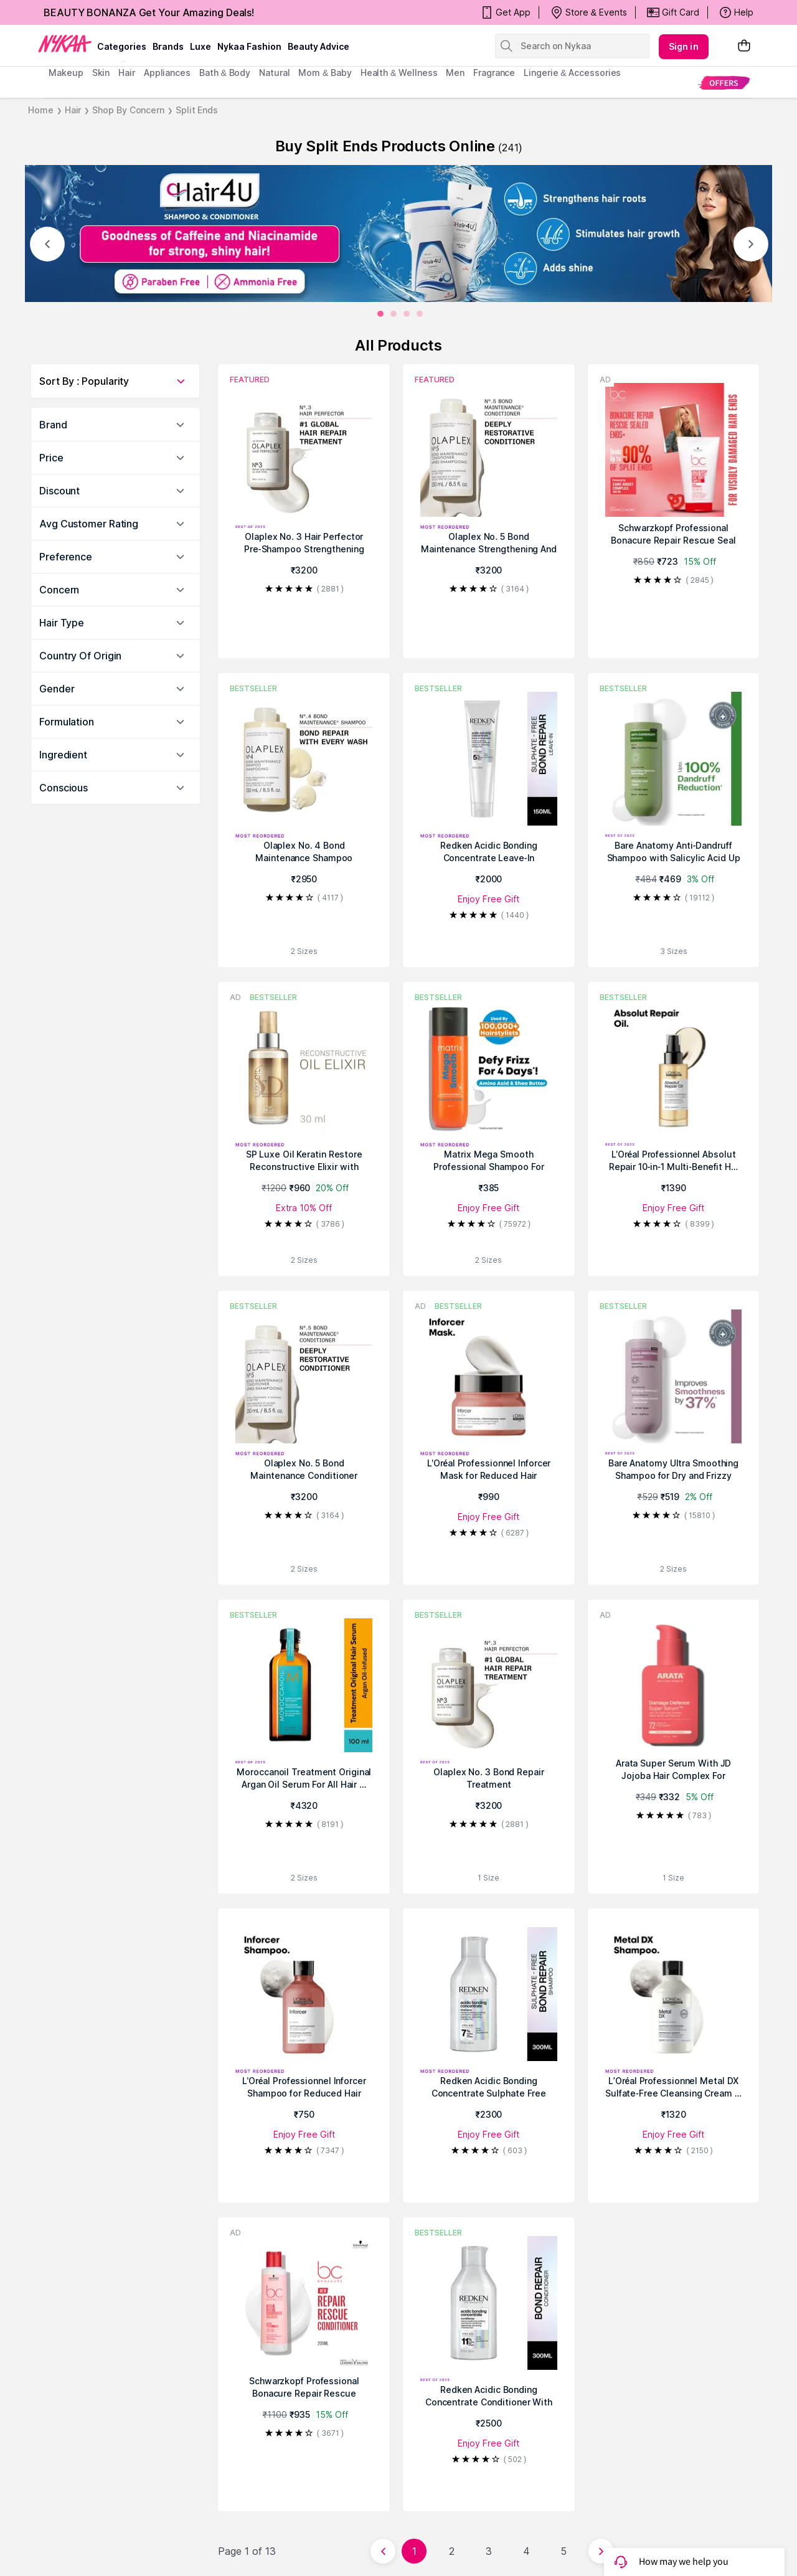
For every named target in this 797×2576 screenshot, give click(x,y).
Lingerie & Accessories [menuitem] (572, 72)
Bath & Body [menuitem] (224, 72)
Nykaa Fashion (249, 46)
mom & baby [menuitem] (324, 72)
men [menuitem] (455, 72)
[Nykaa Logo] (64, 43)
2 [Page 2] (452, 2551)
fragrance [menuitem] (494, 72)
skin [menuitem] (101, 72)
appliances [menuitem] (167, 72)
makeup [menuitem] (66, 72)
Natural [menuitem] (274, 72)
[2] (406, 314)
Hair (73, 110)
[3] (419, 314)
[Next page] (600, 2551)
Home (41, 110)
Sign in (684, 46)
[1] (393, 314)
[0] (380, 314)
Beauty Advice (318, 46)
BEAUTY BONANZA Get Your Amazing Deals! (149, 12)
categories (121, 46)
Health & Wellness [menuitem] (399, 72)
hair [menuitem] (126, 72)
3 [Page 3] (489, 2551)
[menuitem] (723, 82)
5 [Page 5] (563, 2551)
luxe (200, 46)
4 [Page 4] (526, 2551)
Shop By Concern (128, 110)
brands (168, 46)
